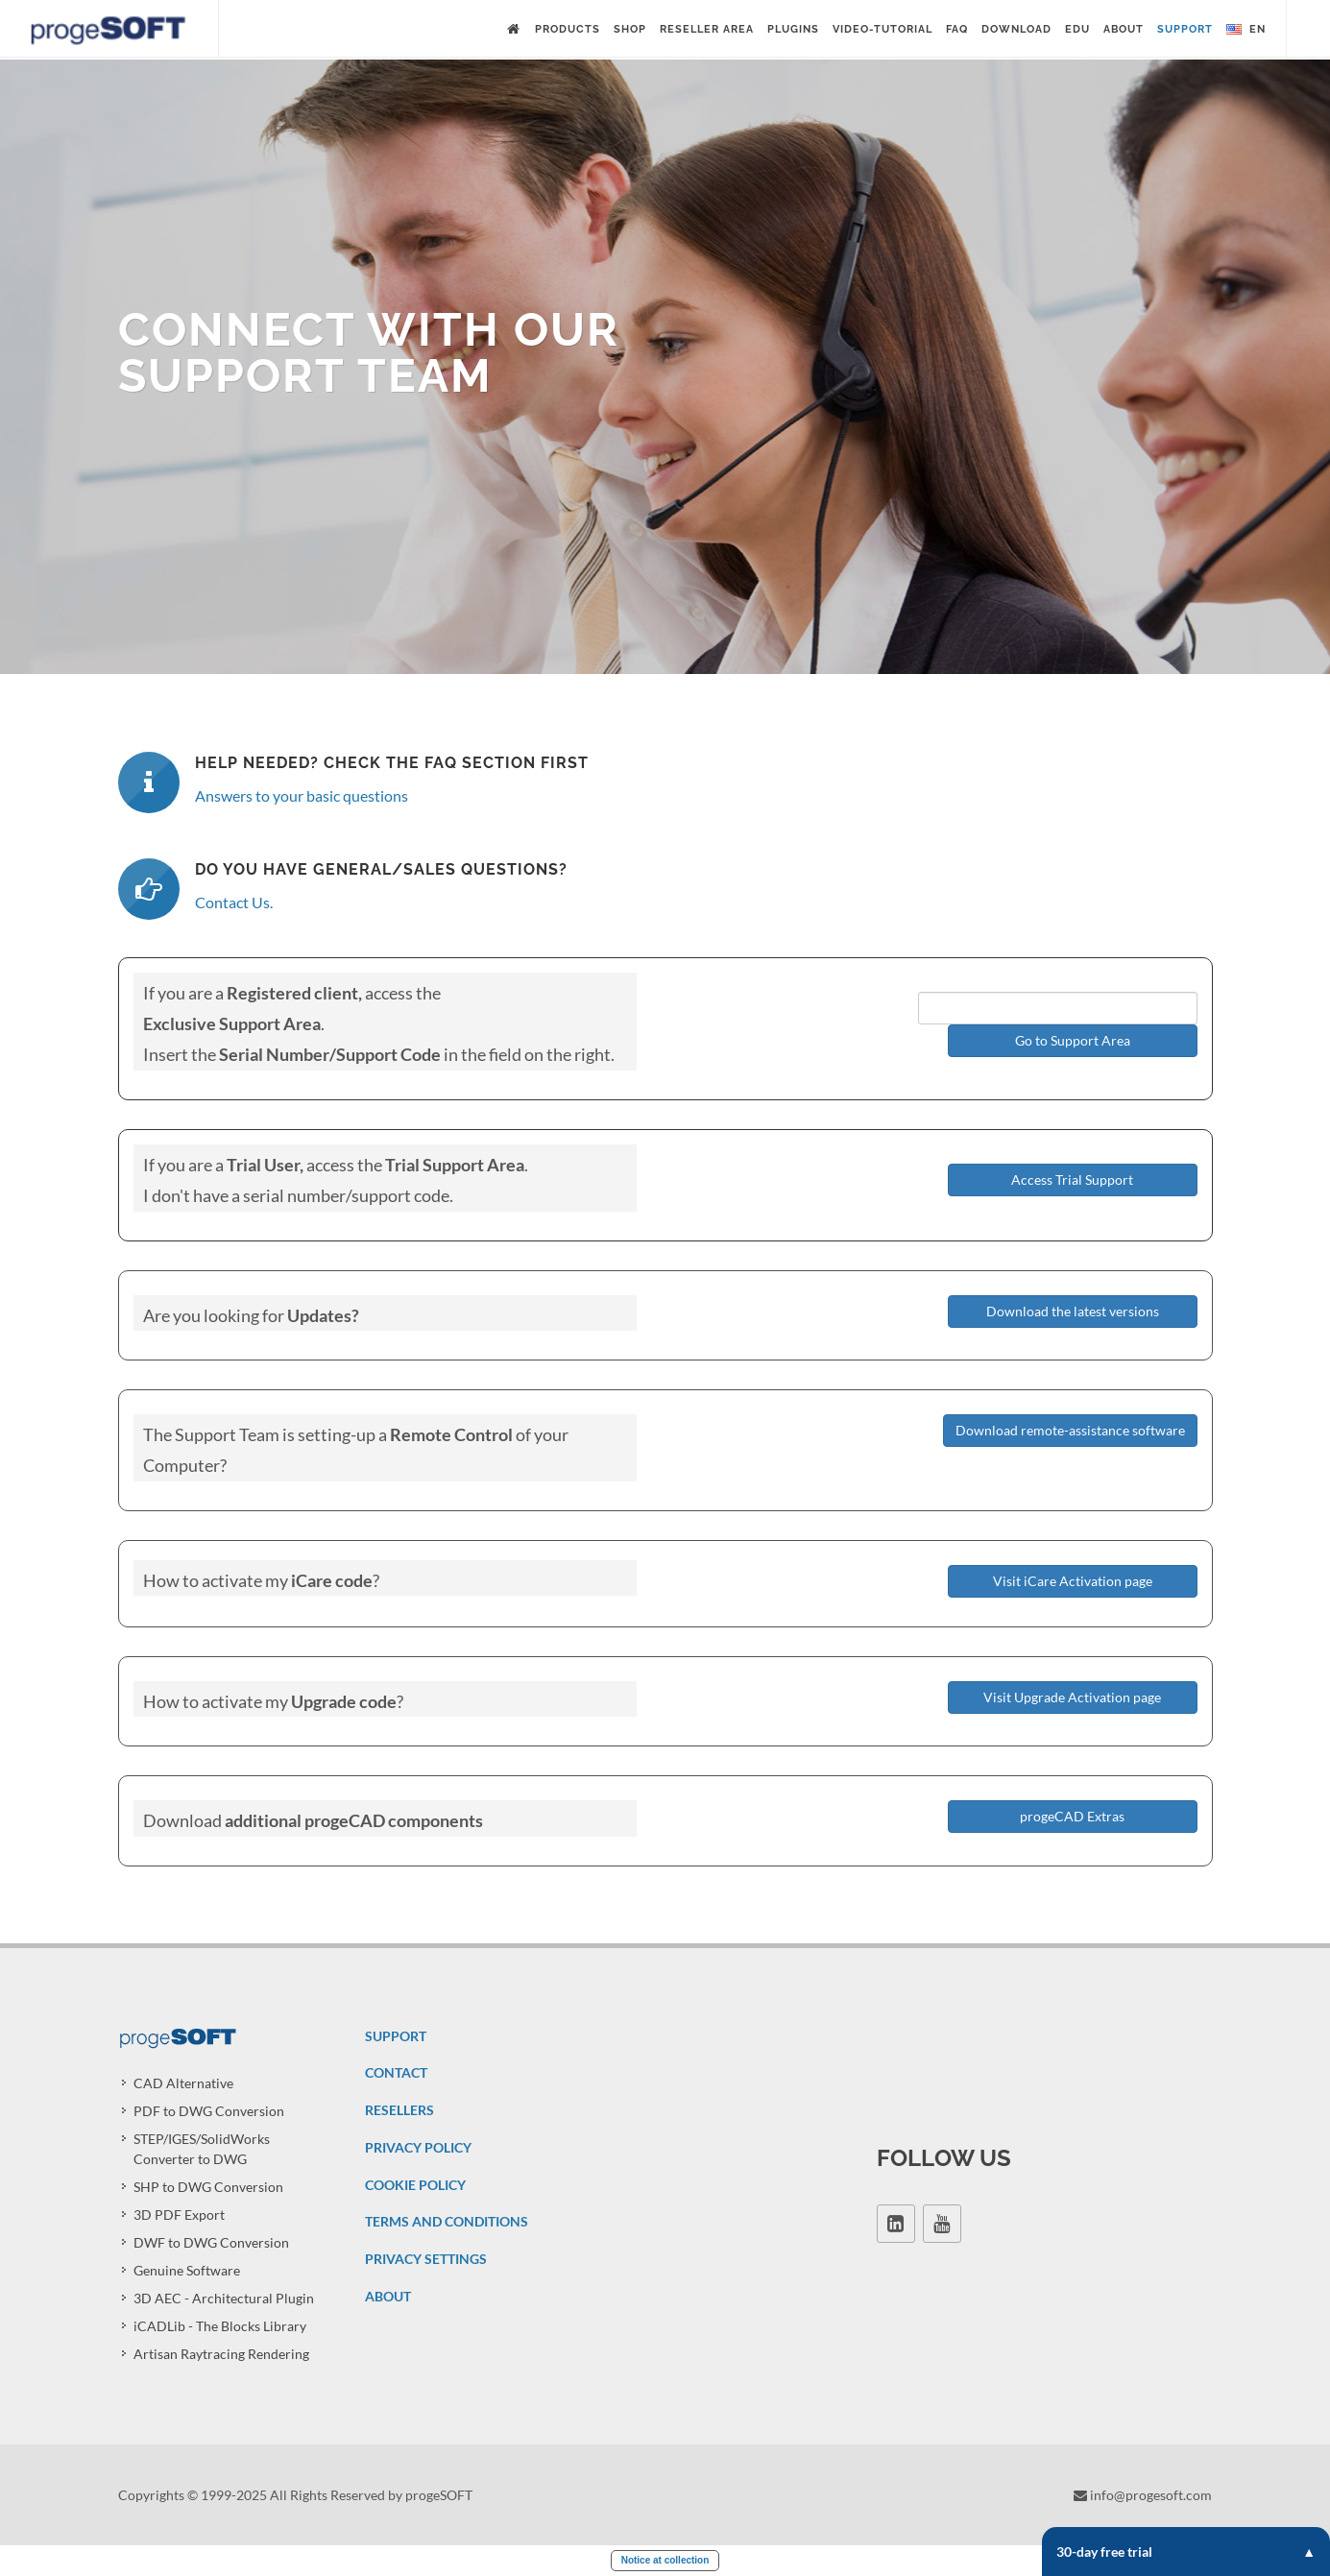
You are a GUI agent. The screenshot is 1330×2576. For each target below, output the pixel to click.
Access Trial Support (1072, 1179)
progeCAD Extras (1072, 1816)
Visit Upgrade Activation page (1072, 1697)
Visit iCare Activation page (1072, 1581)
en (1246, 29)
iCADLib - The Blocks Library (219, 2326)
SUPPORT (395, 2036)
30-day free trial (1186, 2551)
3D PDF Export (179, 2214)
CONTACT (396, 2072)
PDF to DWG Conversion (208, 2111)
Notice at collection (665, 2560)
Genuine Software (186, 2270)
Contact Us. (234, 902)
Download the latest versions (1072, 1311)
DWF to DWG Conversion (211, 2242)
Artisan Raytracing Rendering (221, 2354)
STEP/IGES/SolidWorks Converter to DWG (201, 2149)
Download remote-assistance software (1070, 1430)
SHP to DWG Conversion (208, 2187)
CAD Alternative (183, 2083)
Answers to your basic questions (301, 795)
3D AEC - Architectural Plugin (223, 2298)
